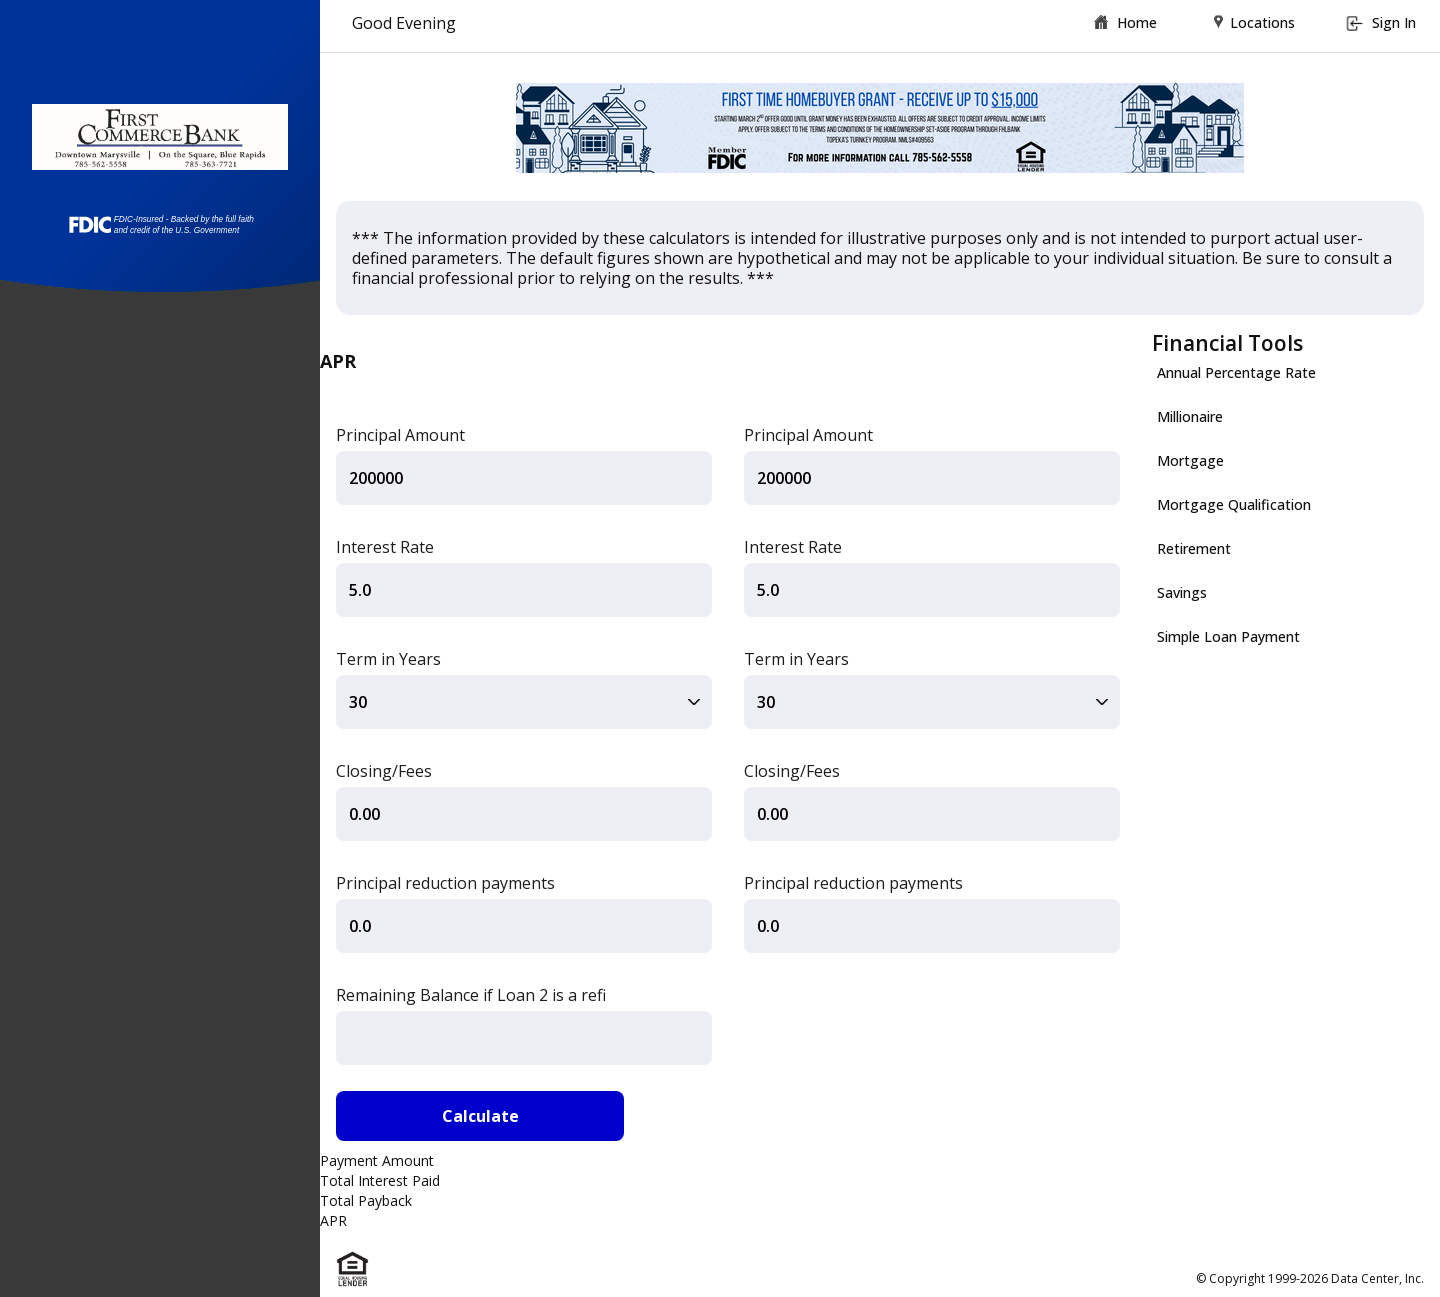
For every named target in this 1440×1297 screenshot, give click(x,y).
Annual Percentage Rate (1236, 372)
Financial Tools (1227, 343)
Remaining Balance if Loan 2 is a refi (471, 995)
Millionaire (1190, 416)
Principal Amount (400, 435)
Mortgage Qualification (1234, 504)
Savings (1182, 592)
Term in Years (388, 659)
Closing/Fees (384, 771)
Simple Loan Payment (1228, 636)
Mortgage (1190, 460)
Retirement (1194, 548)
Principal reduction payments (445, 883)
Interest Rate (385, 547)
